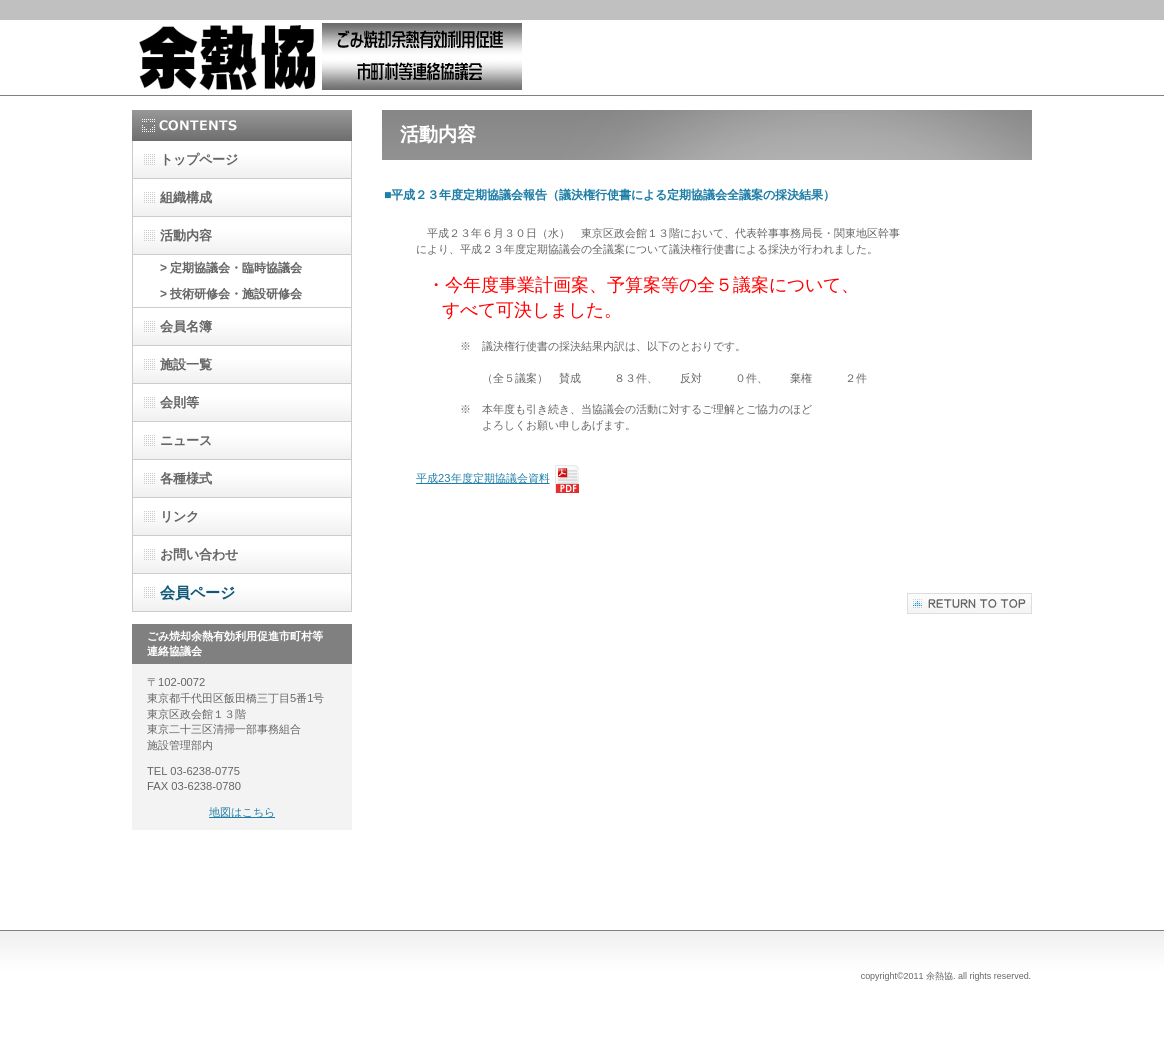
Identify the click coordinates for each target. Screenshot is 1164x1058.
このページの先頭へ (969, 603)
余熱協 (332, 57)
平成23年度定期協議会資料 (482, 478)
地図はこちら (242, 812)
